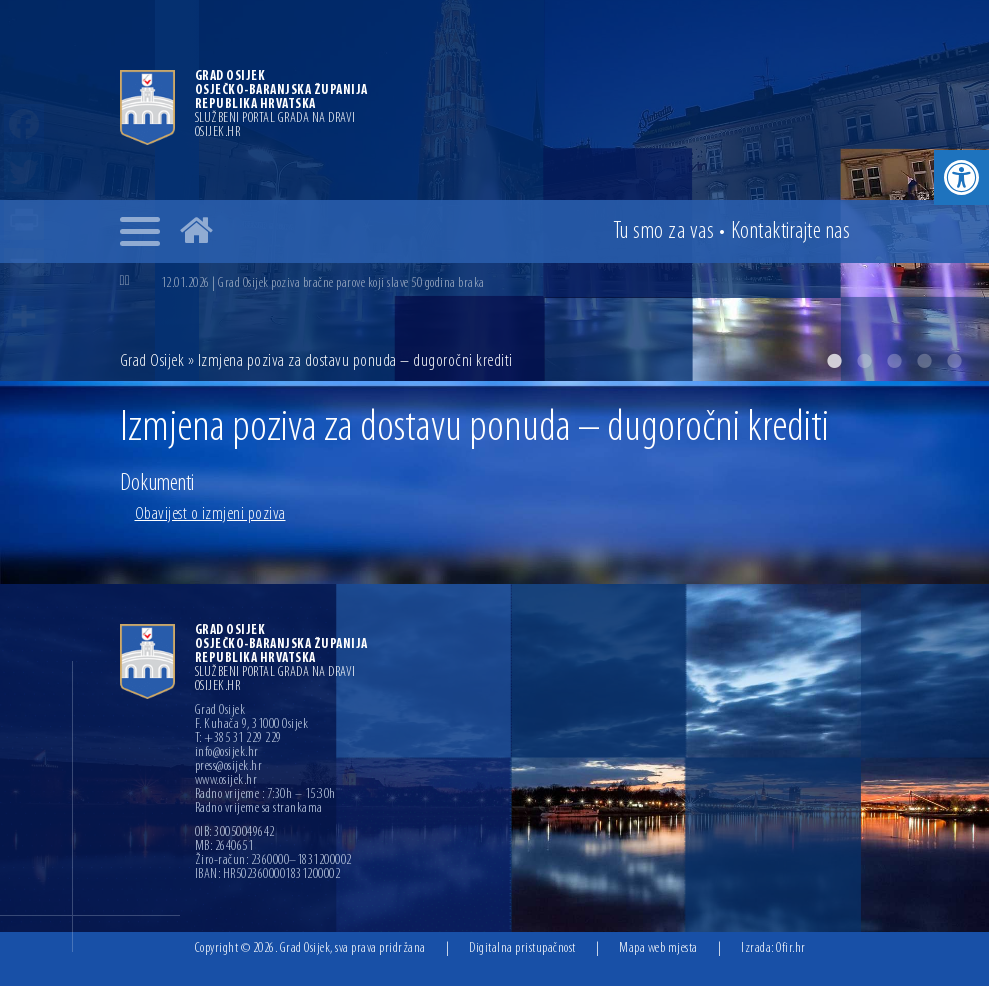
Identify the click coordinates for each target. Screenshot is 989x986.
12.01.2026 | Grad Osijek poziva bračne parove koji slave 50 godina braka (323, 283)
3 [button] (894, 361)
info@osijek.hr (227, 753)
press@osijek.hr (229, 767)
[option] (494, 190)
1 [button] (834, 361)
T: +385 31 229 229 (238, 739)
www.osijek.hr (226, 781)
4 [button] (924, 361)
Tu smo (664, 232)
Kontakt (791, 232)
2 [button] (864, 361)
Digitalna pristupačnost (522, 948)
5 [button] (954, 361)
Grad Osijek (154, 361)
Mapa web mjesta (658, 948)
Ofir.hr (791, 948)
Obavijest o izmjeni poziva (210, 514)
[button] (961, 177)
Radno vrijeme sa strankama (259, 809)
